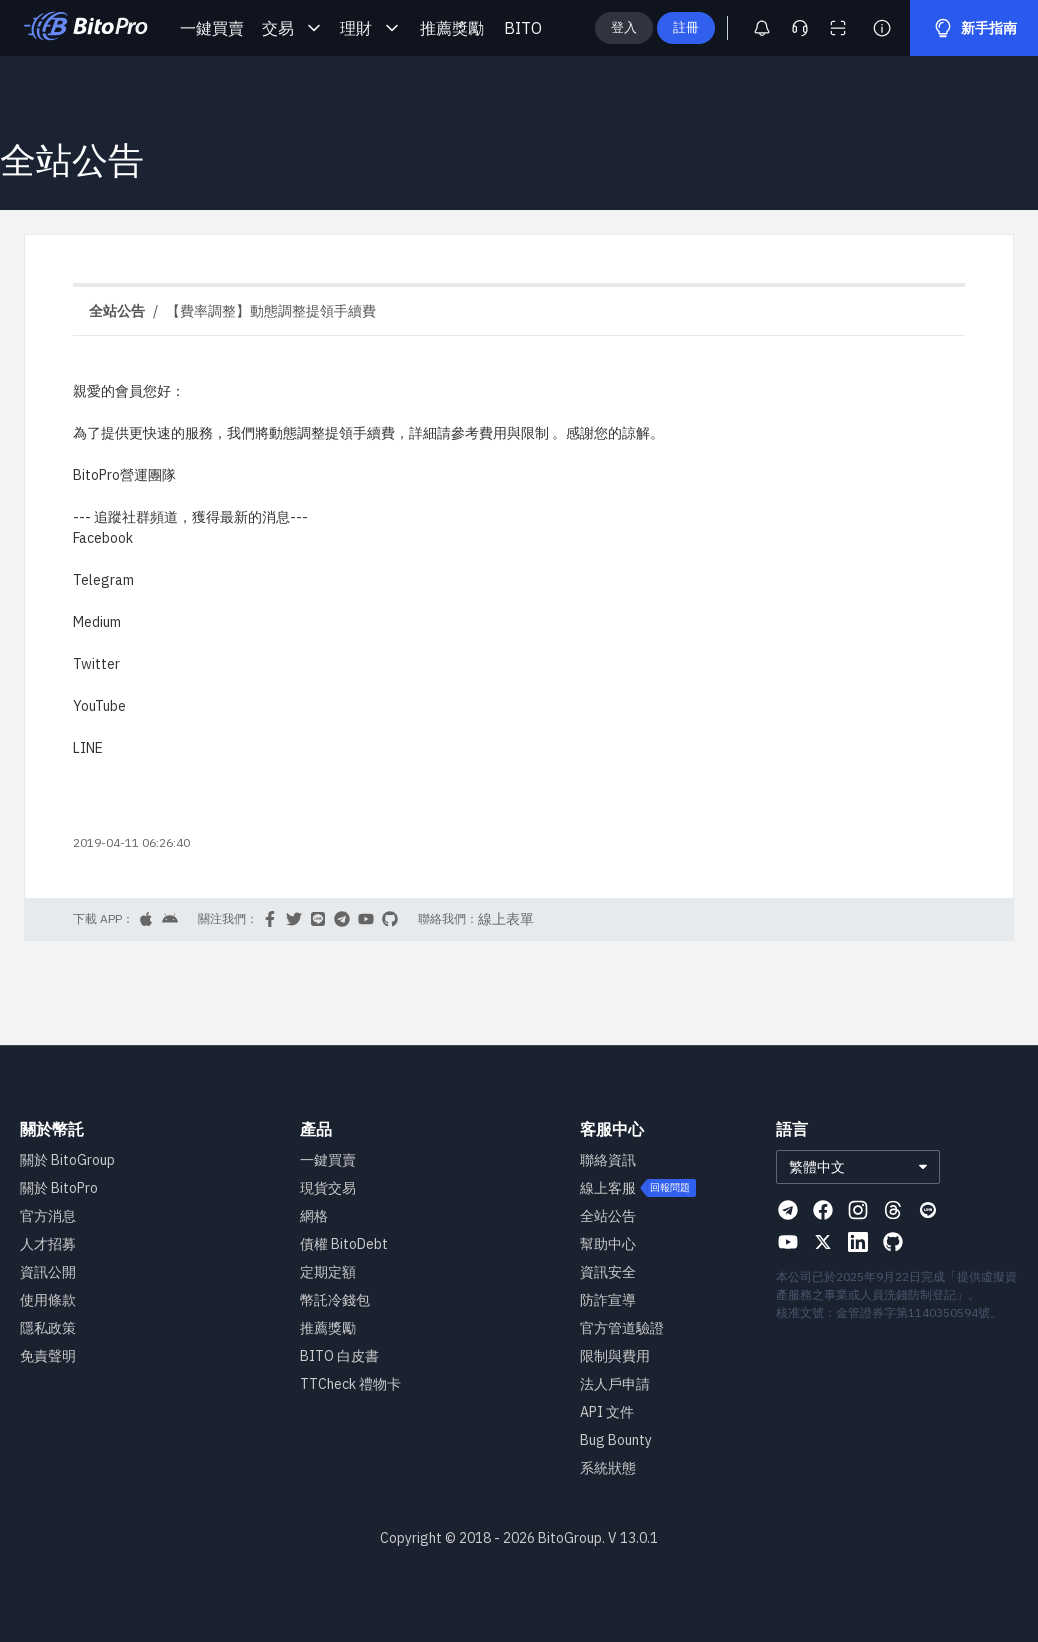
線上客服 (608, 1188)
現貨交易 (328, 1188)
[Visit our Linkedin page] (858, 1242)
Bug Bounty (616, 1440)
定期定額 (328, 1272)
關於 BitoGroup (67, 1160)
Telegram (103, 580)
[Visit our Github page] (893, 1242)
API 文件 (607, 1412)
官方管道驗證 (622, 1328)
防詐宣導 (608, 1300)
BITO (523, 28)
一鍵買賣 (212, 28)
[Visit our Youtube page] (788, 1242)
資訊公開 (48, 1272)
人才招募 (48, 1244)
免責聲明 (48, 1356)
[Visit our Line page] (928, 1210)
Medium (97, 622)
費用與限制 (514, 433)
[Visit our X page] (823, 1242)
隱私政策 (48, 1328)
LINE (88, 748)
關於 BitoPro (59, 1188)
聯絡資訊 (608, 1160)
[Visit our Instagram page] (858, 1210)
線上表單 (506, 919)
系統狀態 (608, 1468)
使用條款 (48, 1300)
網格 (314, 1216)
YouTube (99, 706)
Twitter (96, 664)
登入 (656, 27)
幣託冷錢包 (335, 1300)
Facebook (103, 538)
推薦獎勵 (452, 28)
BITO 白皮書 (339, 1356)
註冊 (718, 27)
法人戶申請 (615, 1384)
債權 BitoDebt (344, 1244)
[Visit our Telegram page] (788, 1210)
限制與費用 (615, 1356)
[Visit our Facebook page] (823, 1210)
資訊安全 (608, 1272)
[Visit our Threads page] (893, 1210)
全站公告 (608, 1216)
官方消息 (48, 1216)
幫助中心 (608, 1244)
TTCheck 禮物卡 (350, 1384)
